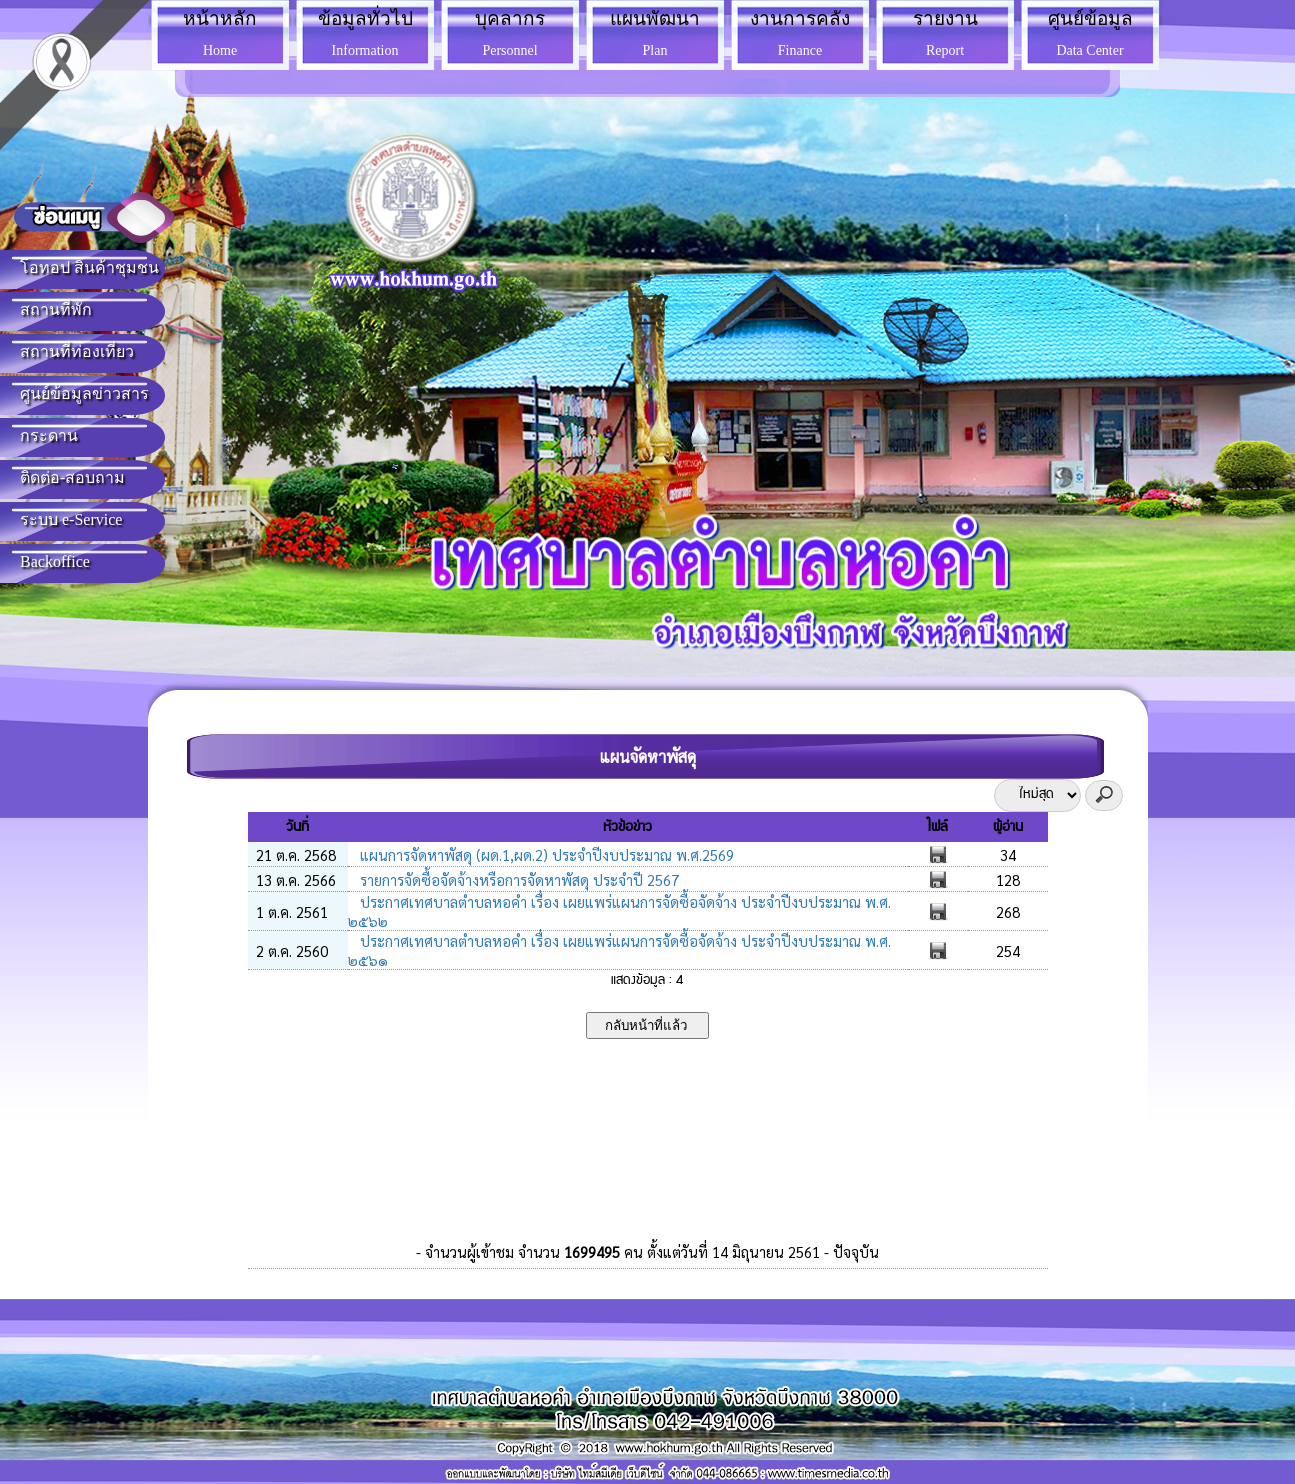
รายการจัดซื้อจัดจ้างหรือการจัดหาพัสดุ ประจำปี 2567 (517, 879)
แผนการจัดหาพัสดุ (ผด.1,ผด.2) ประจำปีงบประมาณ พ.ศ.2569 (545, 854)
